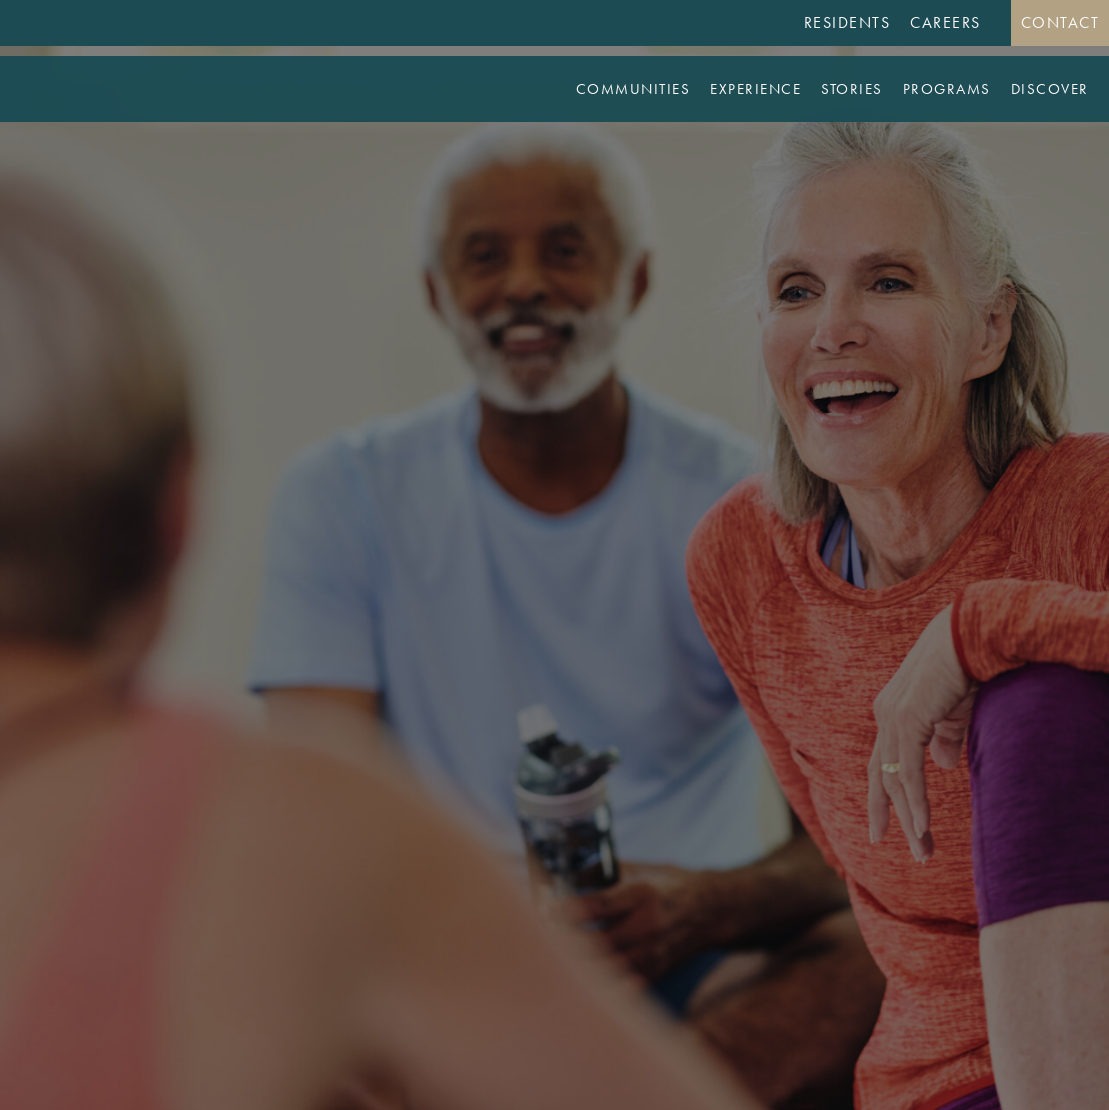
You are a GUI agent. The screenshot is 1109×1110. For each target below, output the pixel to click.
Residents (847, 22)
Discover (1050, 89)
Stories (852, 89)
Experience (755, 89)
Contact (1060, 22)
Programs (947, 89)
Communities (633, 89)
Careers (945, 22)
